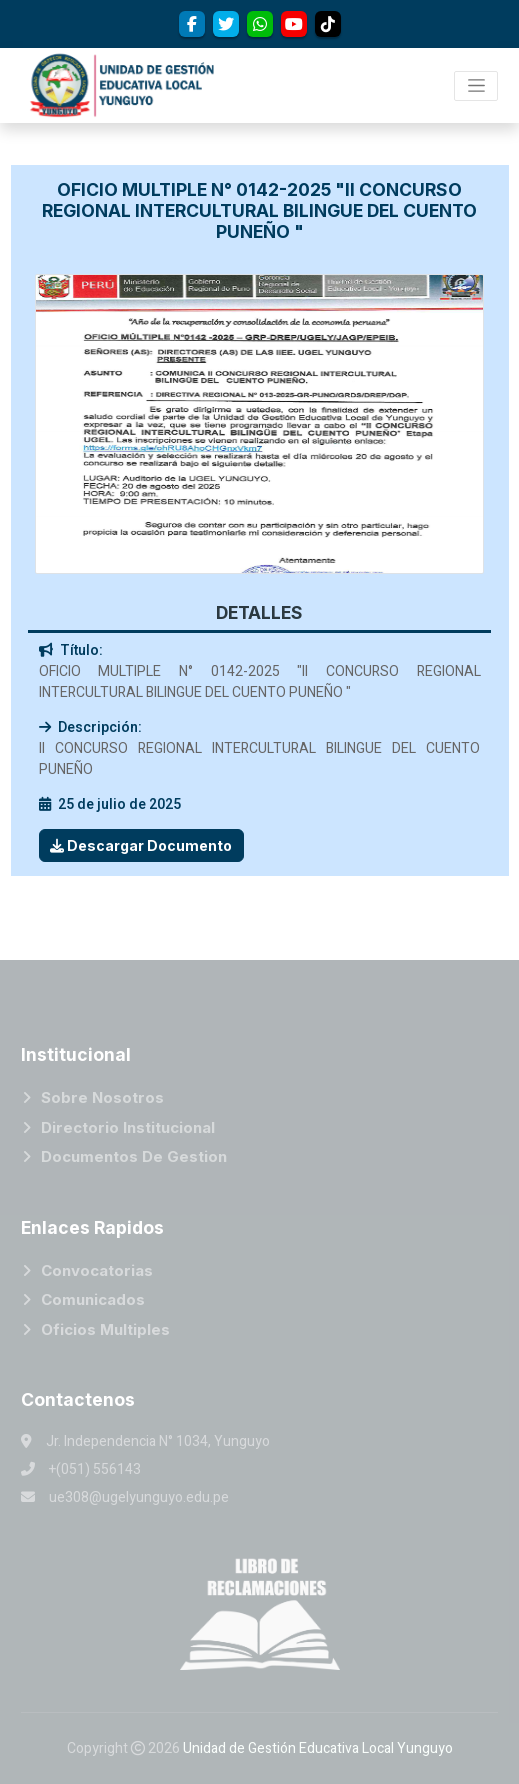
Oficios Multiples (105, 1329)
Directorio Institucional (128, 1127)
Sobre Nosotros (102, 1097)
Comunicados (93, 1299)
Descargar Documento (141, 845)
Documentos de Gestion (134, 1156)
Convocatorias (97, 1270)
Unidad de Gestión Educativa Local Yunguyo (318, 1748)
